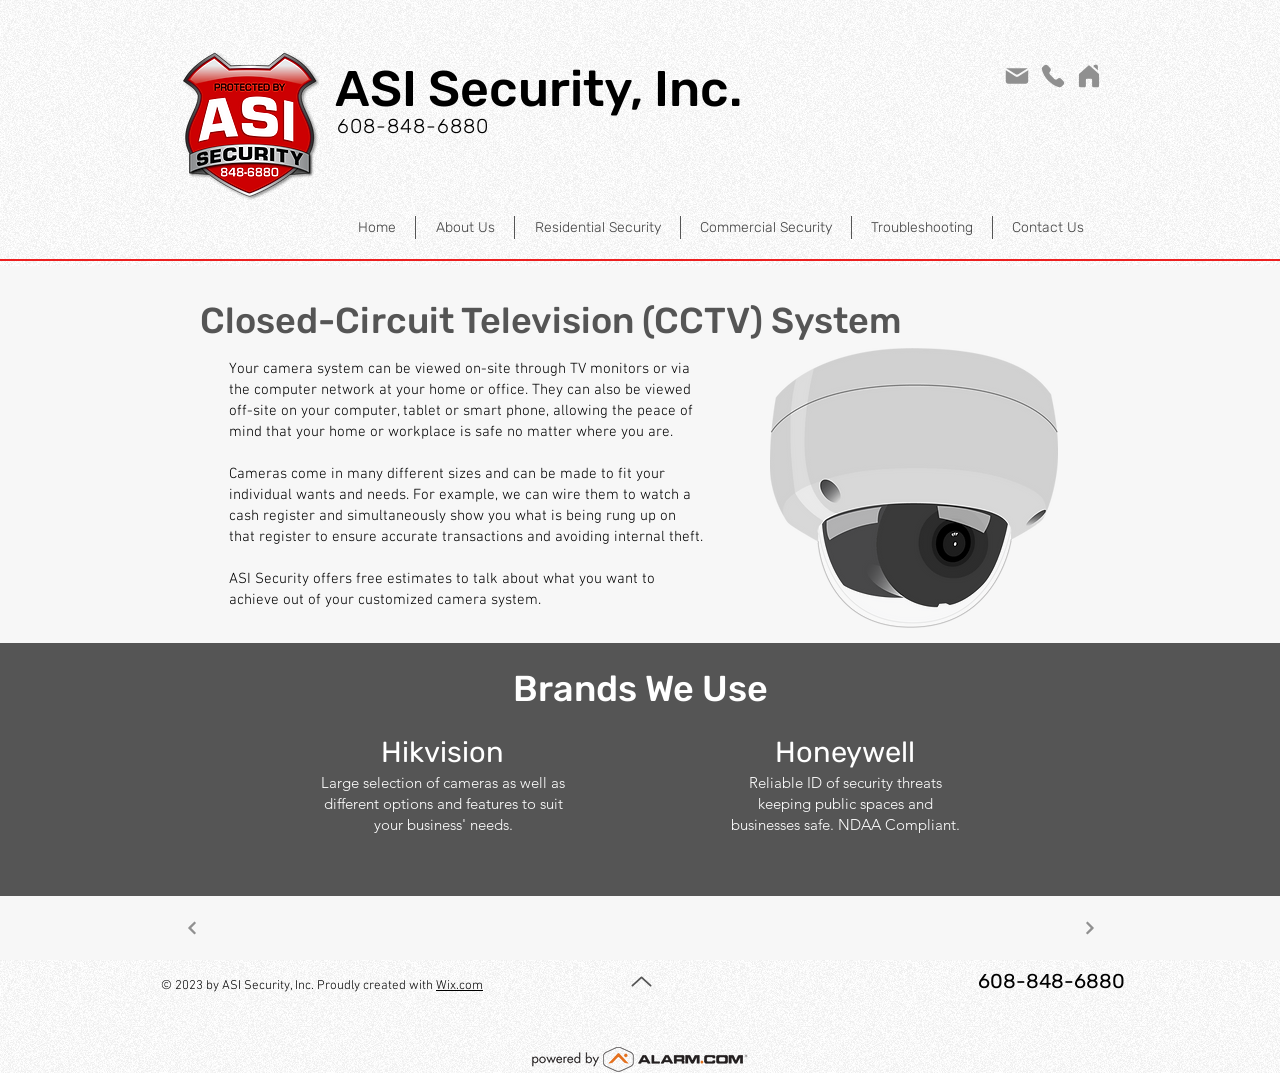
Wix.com (459, 986)
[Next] (191, 927)
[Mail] (1017, 76)
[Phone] (1053, 76)
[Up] (641, 981)
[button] (597, 227)
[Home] (1089, 76)
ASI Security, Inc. (538, 89)
